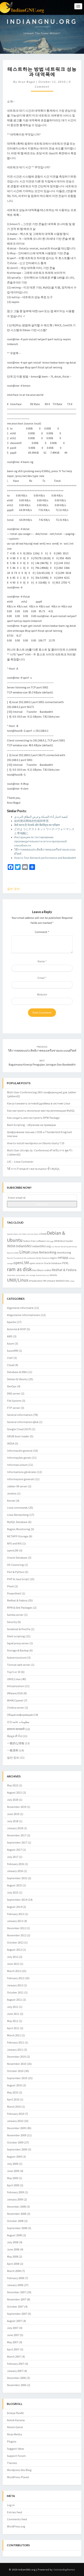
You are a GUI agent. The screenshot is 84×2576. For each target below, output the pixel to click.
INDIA (10, 1443)
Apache (11, 1322)
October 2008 (15, 2221)
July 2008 (12, 2242)
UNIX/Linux (14, 1679)
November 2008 (16, 2213)
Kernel (11, 1500)
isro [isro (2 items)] (52, 1246)
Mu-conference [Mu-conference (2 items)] (30, 1258)
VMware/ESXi (15, 1693)
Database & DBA (17, 1372)
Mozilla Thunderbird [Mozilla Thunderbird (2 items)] (15, 1258)
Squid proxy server (18, 1643)
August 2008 (14, 2235)
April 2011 (13, 2028)
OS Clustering (15, 1565)
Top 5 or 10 (13, 1672)
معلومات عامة (20, 1722)
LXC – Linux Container (20, 1161)
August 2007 (14, 2321)
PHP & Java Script (18, 1579)
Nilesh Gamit (15, 2427)
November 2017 (16, 1835)
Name (42, 961)
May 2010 (12, 2092)
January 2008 (15, 2285)
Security (12, 1622)
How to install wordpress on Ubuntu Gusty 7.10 (35, 1143)
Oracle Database (17, 1557)
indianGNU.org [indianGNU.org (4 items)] (41, 1246)
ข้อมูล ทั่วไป (14, 1736)
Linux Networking (18, 1515)
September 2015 (17, 1878)
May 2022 (12, 1785)
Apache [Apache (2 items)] (10, 1234)
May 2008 (12, 2256)
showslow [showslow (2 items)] (11, 1275)
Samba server (15, 1615)
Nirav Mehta (14, 2434)
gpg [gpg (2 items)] (51, 1241)
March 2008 (14, 2271)
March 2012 (14, 1971)
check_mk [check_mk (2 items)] (17, 1234)
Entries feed (14, 2512)
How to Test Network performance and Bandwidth (45, 858)
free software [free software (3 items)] (38, 1241)
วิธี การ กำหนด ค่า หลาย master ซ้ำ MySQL (33, 1169)
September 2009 (17, 2149)
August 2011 (14, 1999)
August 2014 (14, 1907)
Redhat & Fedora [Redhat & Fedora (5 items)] (64, 1270)
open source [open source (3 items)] (36, 1263)
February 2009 (15, 2192)
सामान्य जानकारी (16, 1729)
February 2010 (15, 2114)
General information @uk (22, 1422)
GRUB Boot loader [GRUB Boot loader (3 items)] (63, 1241)
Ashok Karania (16, 2420)
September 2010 (17, 2078)
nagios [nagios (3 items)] (53, 1257)
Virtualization (15, 1686)
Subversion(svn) (17, 1657)
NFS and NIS (14, 1543)
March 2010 (14, 2106)
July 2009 (12, 2164)
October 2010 (15, 2071)
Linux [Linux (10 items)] (24, 1252)
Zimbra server (15, 1707)
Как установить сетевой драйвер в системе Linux (38, 1103)
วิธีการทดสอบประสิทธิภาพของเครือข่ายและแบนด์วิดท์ (42, 1048)
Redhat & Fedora (17, 1600)
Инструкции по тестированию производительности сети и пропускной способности (40, 841)
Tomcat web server (18, 1665)
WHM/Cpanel (15, 1700)
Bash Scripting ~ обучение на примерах (31, 1125)
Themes (12, 2463)
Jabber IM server (17, 1486)
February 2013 (15, 1914)
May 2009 (12, 2178)
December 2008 (16, 2206)
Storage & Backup (18, 1650)
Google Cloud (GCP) (19, 1429)
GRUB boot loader (18, 1436)
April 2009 (13, 2185)
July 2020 (12, 1799)
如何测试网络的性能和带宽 (31, 821)
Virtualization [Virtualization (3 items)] (36, 1280)
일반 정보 (13, 889)
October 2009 (15, 2142)
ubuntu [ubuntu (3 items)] (53, 1275)
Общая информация (20, 1714)
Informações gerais (19, 1457)
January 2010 (15, 2121)
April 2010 (13, 2099)
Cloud (10, 1365)
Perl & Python (15, 1572)
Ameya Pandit (15, 2413)
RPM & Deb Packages (19, 1607)
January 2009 (15, 2199)
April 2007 (13, 2349)
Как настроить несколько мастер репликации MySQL (41, 1110)
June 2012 (13, 1964)
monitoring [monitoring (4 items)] (64, 1252)
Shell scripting (16, 1636)
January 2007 (15, 2371)
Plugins (11, 2441)
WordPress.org (16, 2526)
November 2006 (16, 2385)
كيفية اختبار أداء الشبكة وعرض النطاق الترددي (41, 816)
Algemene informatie (20, 1308)
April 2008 (13, 2263)
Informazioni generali (20, 1479)
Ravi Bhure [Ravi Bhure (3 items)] (38, 1270)
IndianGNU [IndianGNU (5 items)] (24, 1246)
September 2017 (17, 1842)
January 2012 (15, 1985)
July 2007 (12, 2328)
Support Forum (16, 2456)
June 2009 (13, 2171)
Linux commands (17, 1507)
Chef (10, 1358)
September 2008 (17, 2228)
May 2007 (12, 2342)
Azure (10, 1343)
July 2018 (12, 1821)
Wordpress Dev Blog (19, 2470)
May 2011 (12, 2021)
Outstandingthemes (64, 2569)
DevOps (11, 1386)
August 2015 (14, 1885)
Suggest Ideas (15, 2448)
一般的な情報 (15, 1743)
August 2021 (14, 1792)
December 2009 (16, 2128)
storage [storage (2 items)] (32, 1275)
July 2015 (12, 1892)
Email (42, 978)
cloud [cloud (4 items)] (42, 1234)
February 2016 (15, 1864)
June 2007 (13, 2335)
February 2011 (15, 2042)
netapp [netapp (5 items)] (63, 1257)
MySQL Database (17, 1522)
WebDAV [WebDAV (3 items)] (60, 1280)
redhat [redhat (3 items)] (47, 1270)
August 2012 (14, 1949)
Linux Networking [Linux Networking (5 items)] (43, 1252)
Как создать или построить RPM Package (33, 1117)
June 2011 (13, 2014)
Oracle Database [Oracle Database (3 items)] (53, 1263)
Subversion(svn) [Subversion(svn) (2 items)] (42, 1275)
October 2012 (15, 1942)
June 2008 (13, 2249)
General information (19, 1415)
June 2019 (13, 1814)
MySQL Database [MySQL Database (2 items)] (42, 1258)
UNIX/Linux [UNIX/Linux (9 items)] (17, 1280)
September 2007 (17, 2313)
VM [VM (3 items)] (44, 1280)
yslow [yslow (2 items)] (72, 1281)
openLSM (12, 1550)
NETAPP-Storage (17, 1536)
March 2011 (14, 2035)
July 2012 (12, 1957)
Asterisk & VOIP (16, 1329)
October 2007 (15, 2306)
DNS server (13, 1393)
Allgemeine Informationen (23, 1315)
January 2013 (15, 1921)
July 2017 (12, 1857)
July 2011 (12, 2007)
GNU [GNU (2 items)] (48, 1241)
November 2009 (16, 2135)
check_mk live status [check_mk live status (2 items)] (30, 1234)
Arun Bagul (26, 81)
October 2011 (15, 1992)
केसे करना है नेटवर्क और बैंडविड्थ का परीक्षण (37, 825)
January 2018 (15, 1828)
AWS (9, 1336)
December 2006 (16, 2378)
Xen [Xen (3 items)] (67, 1280)
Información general (19, 1450)
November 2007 (16, 2299)
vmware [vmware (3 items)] (51, 1280)
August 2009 (14, 2156)
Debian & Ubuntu (17, 1379)
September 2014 (17, 1899)
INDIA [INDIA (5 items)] (11, 1246)
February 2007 (15, 2363)
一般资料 (12, 1750)
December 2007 (16, 2292)
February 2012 (15, 1978)
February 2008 (15, 2278)
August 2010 (14, 2085)
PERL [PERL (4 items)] (65, 1263)
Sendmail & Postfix (18, 1629)
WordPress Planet (18, 2477)
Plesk (10, 1586)
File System (14, 1400)
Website (42, 994)
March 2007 (14, 2356)
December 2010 (16, 2056)
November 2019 (16, 1807)
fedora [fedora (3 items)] (27, 1241)
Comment (42, 932)
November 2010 (16, 2064)
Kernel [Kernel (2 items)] (57, 1246)
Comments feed (17, 2519)
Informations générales (21, 1472)
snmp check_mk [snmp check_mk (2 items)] (22, 1275)
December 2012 (16, 1928)
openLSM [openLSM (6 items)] (21, 1262)
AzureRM (12, 1350)
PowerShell (14, 1593)
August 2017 (14, 1849)
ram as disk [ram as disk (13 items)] (19, 1269)
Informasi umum (17, 1465)
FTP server (13, 1408)
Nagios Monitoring (18, 1529)
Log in (11, 2505)
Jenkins (12, 1493)
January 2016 (15, 1871)
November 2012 (16, 1935)
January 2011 (15, 2049)
